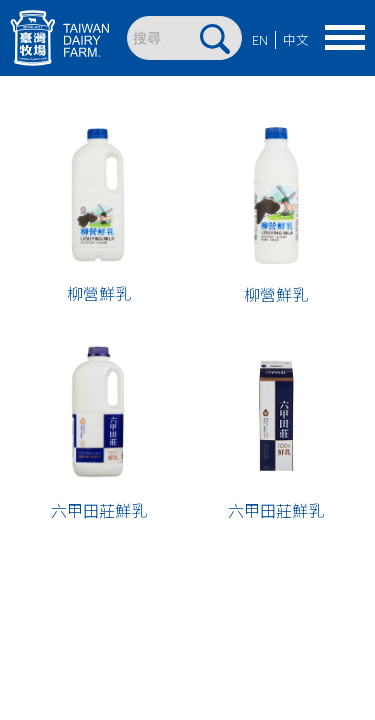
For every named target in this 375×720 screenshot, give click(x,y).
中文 (296, 39)
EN (260, 39)
